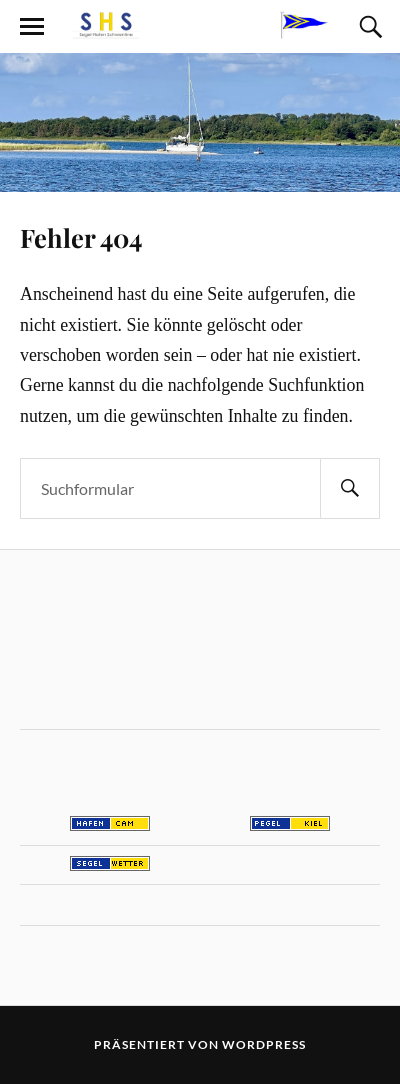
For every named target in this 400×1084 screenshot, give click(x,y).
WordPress (264, 1044)
